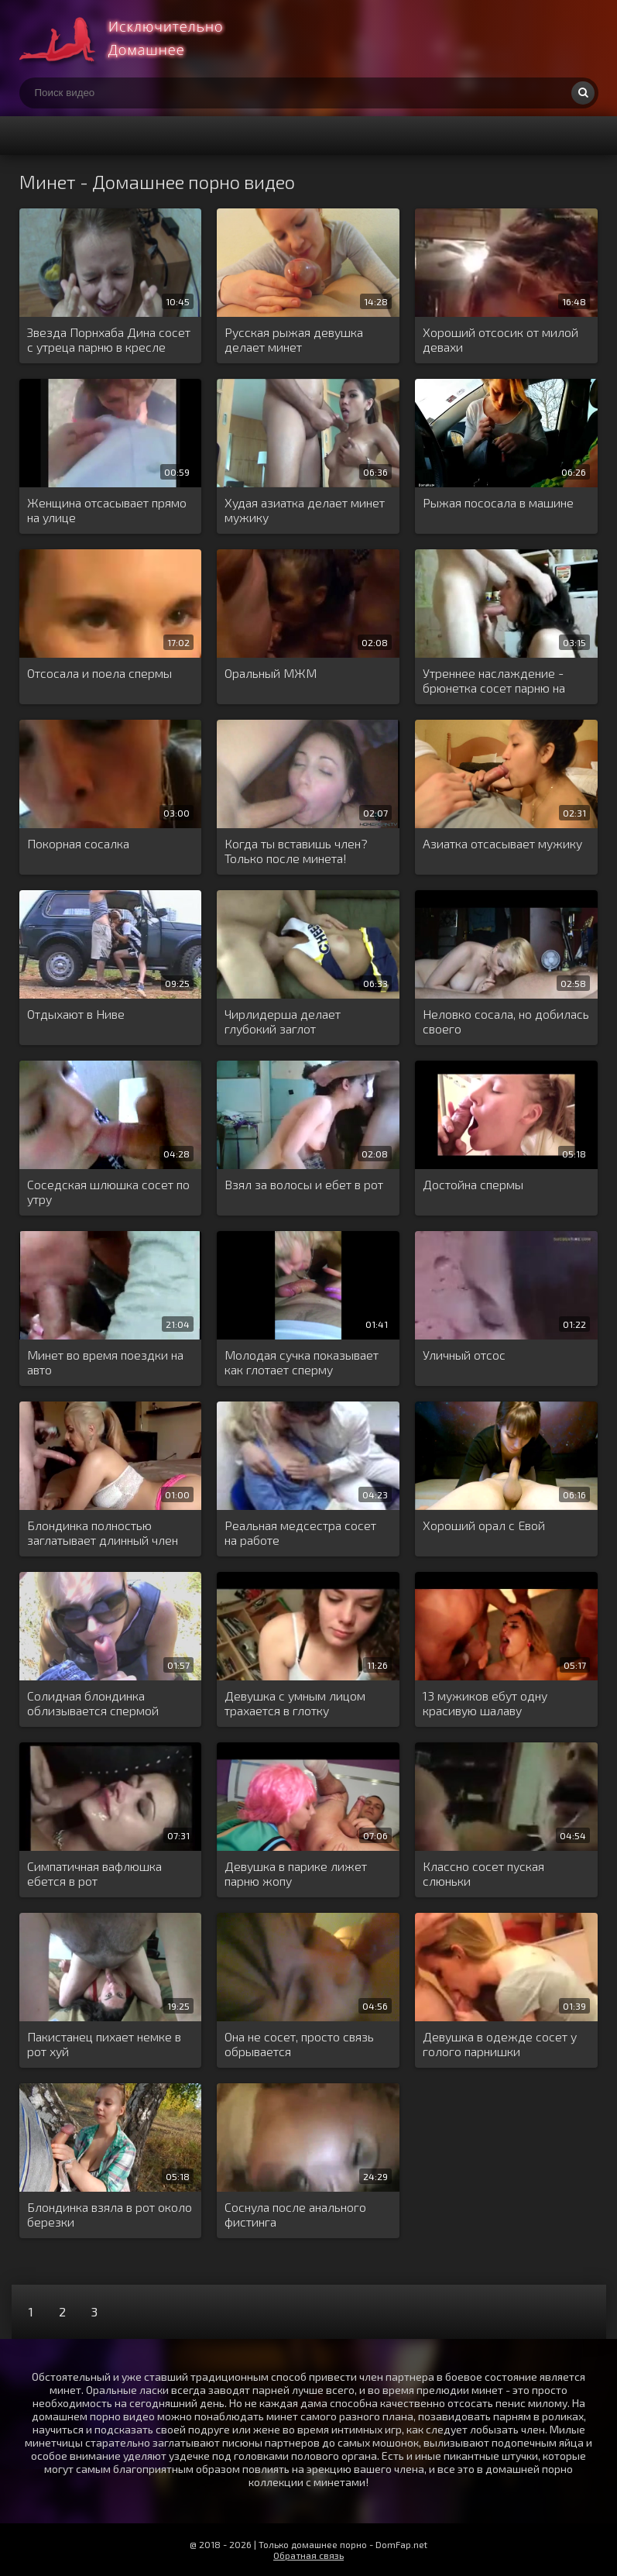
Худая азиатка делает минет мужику (305, 509)
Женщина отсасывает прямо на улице (107, 509)
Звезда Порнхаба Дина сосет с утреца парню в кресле (108, 339)
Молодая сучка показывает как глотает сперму (302, 1362)
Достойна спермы (473, 1184)
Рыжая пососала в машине (498, 502)
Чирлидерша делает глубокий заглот (283, 1021)
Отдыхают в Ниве (76, 1013)
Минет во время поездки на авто (105, 1362)
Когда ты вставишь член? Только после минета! (296, 850)
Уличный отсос (464, 1354)
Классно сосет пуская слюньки (483, 1873)
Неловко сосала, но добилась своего (506, 1021)
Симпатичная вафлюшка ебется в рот (94, 1873)
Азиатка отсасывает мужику (502, 843)
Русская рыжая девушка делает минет (294, 339)
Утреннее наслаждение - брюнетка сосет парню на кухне (494, 680)
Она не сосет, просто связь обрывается (299, 2043)
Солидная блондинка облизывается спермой (93, 1703)
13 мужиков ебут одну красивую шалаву (485, 1703)
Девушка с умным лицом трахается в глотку (295, 1703)
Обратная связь (308, 2555)
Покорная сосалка (78, 843)
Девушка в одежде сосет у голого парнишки (500, 2043)
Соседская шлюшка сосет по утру (108, 1191)
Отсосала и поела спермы (99, 672)
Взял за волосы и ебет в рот (304, 1184)
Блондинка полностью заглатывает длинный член (102, 1532)
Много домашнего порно (135, 38)
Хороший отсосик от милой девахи (500, 339)
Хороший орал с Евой (484, 1525)
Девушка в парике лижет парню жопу (296, 1873)
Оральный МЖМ (271, 672)
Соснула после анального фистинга (295, 2214)
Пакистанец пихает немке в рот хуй (104, 2043)
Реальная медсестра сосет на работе (300, 1532)
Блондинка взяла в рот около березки (109, 2214)
